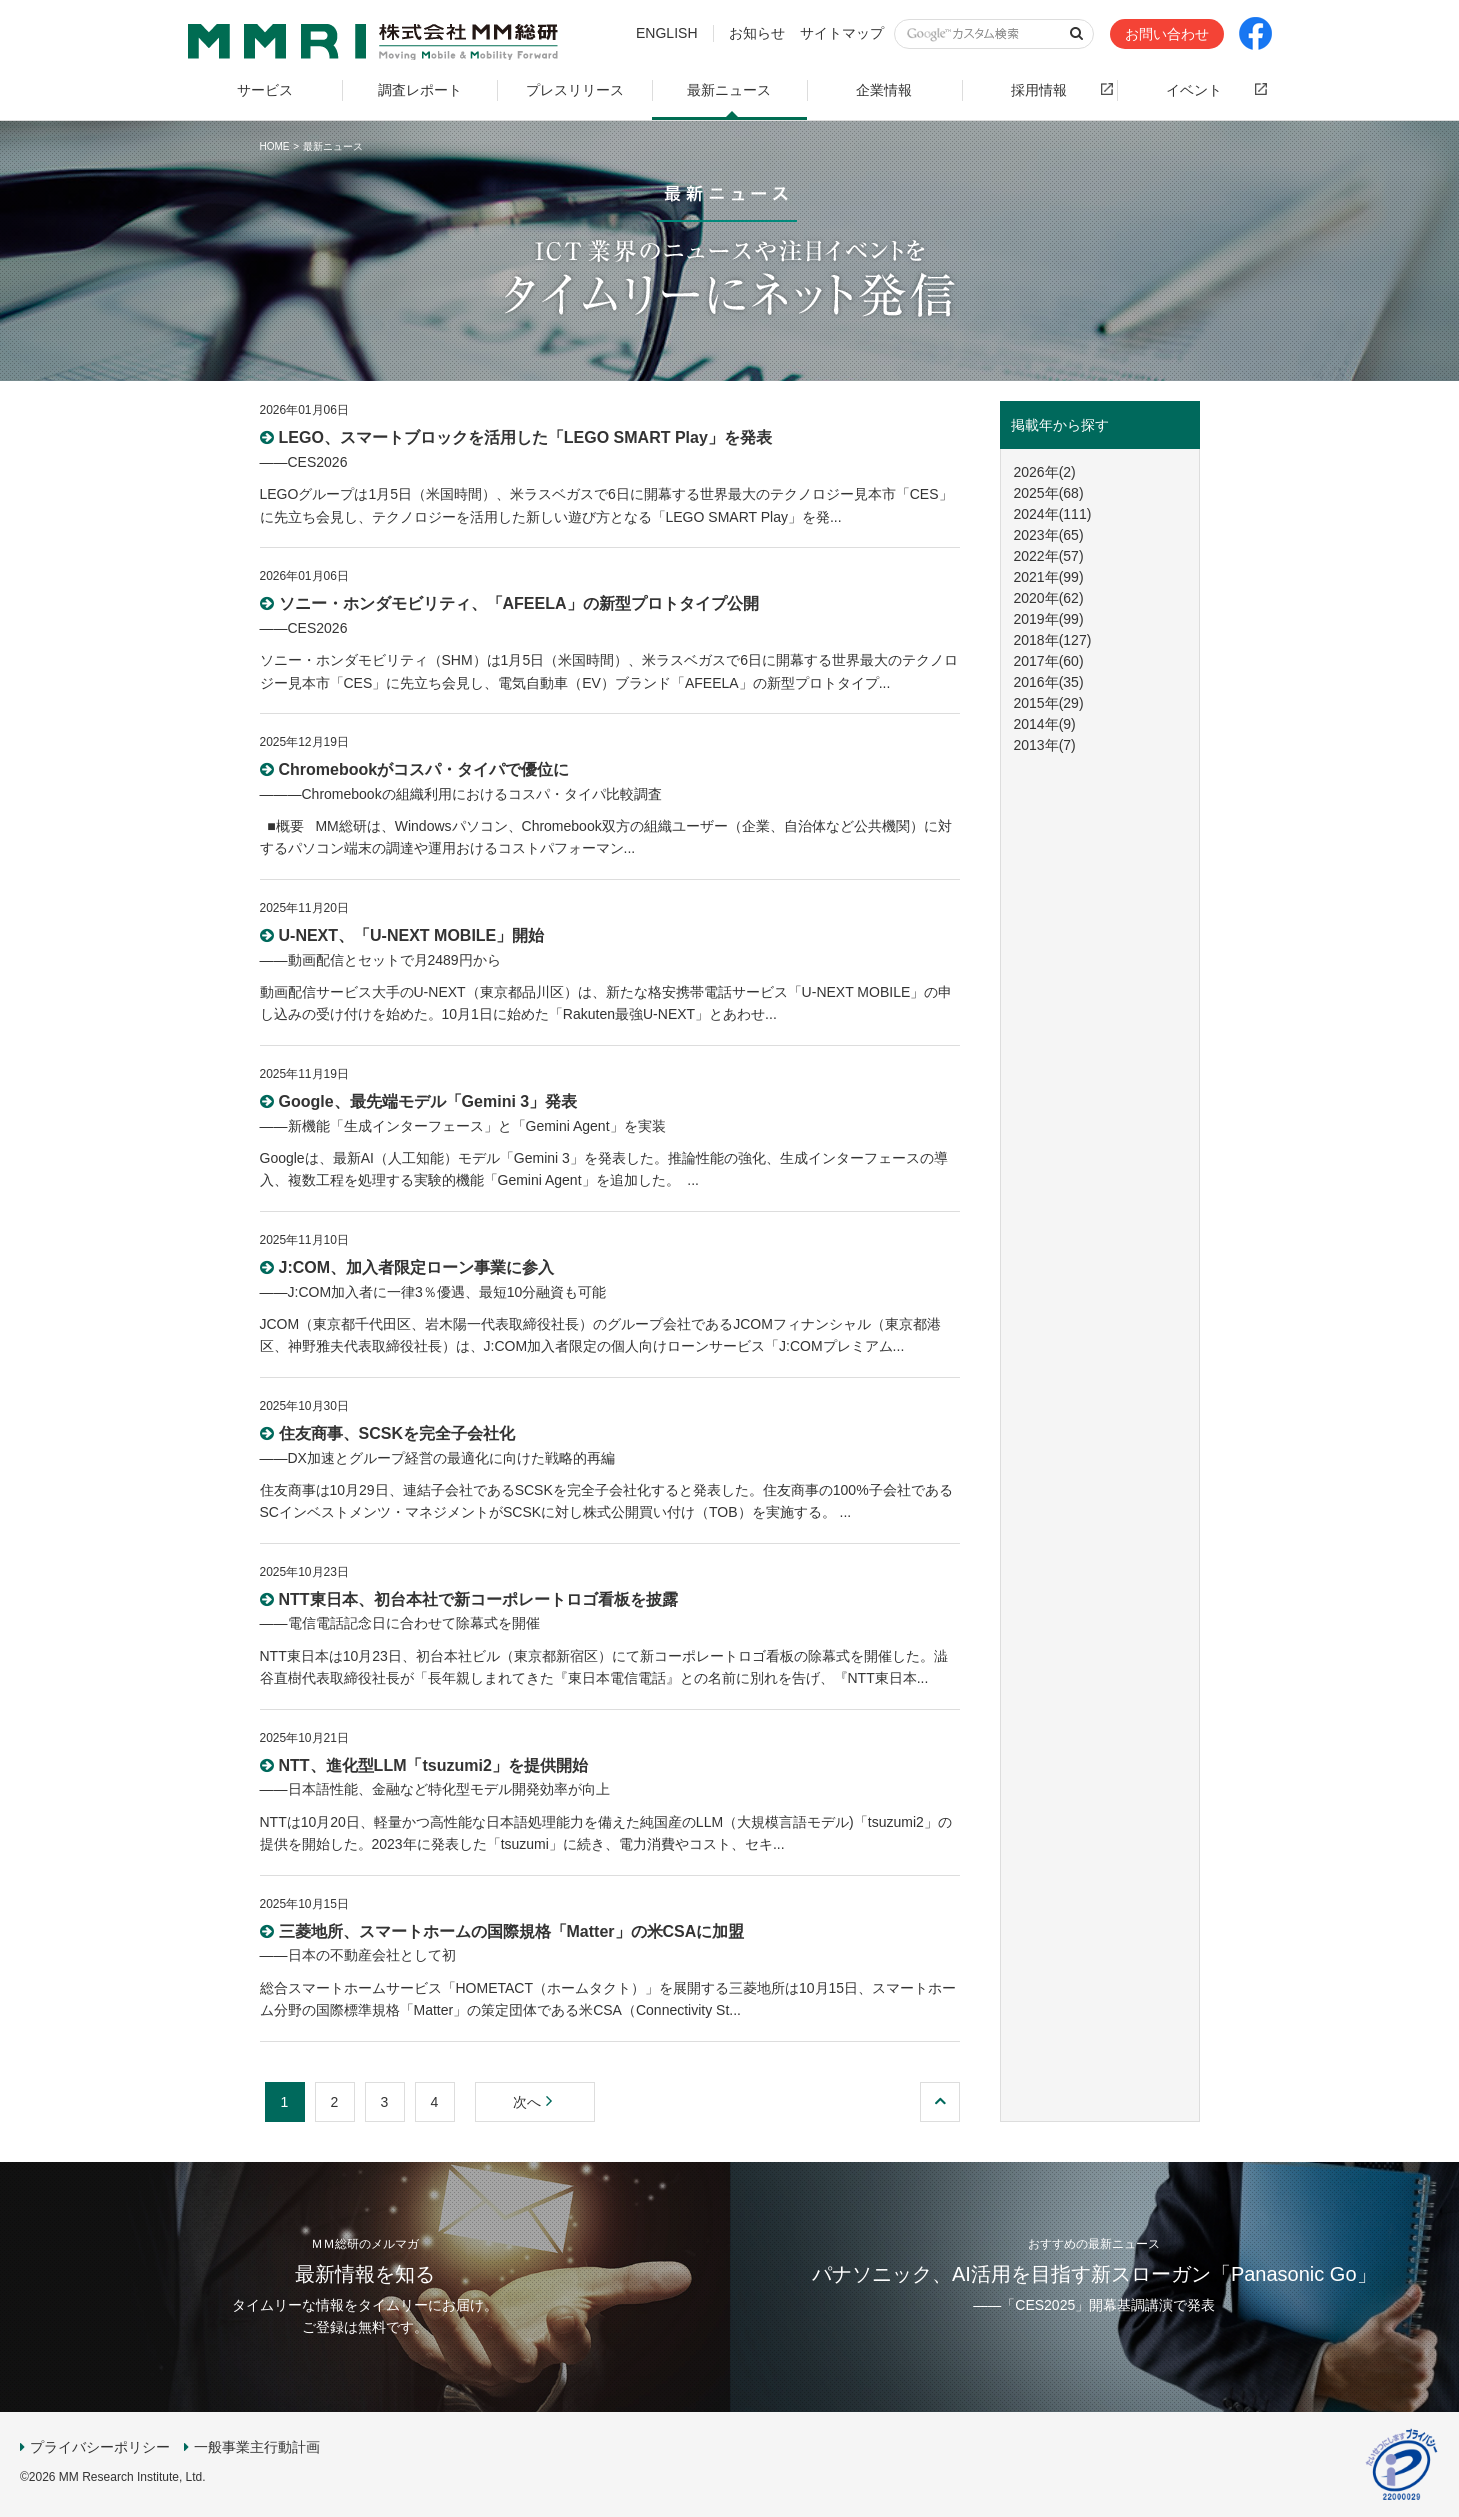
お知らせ (757, 33)
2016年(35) (1049, 682)
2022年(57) (1049, 556)
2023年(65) (1049, 535)
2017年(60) (1049, 661)
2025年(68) (1049, 493)
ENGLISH (666, 33)
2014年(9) (1045, 724)
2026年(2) (1045, 472)
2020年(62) (1049, 598)
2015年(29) (1049, 703)
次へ (535, 2102)
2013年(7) (1045, 745)
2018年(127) (1053, 640)
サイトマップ (842, 33)
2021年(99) (1049, 577)
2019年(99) (1049, 619)
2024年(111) (1053, 514)
